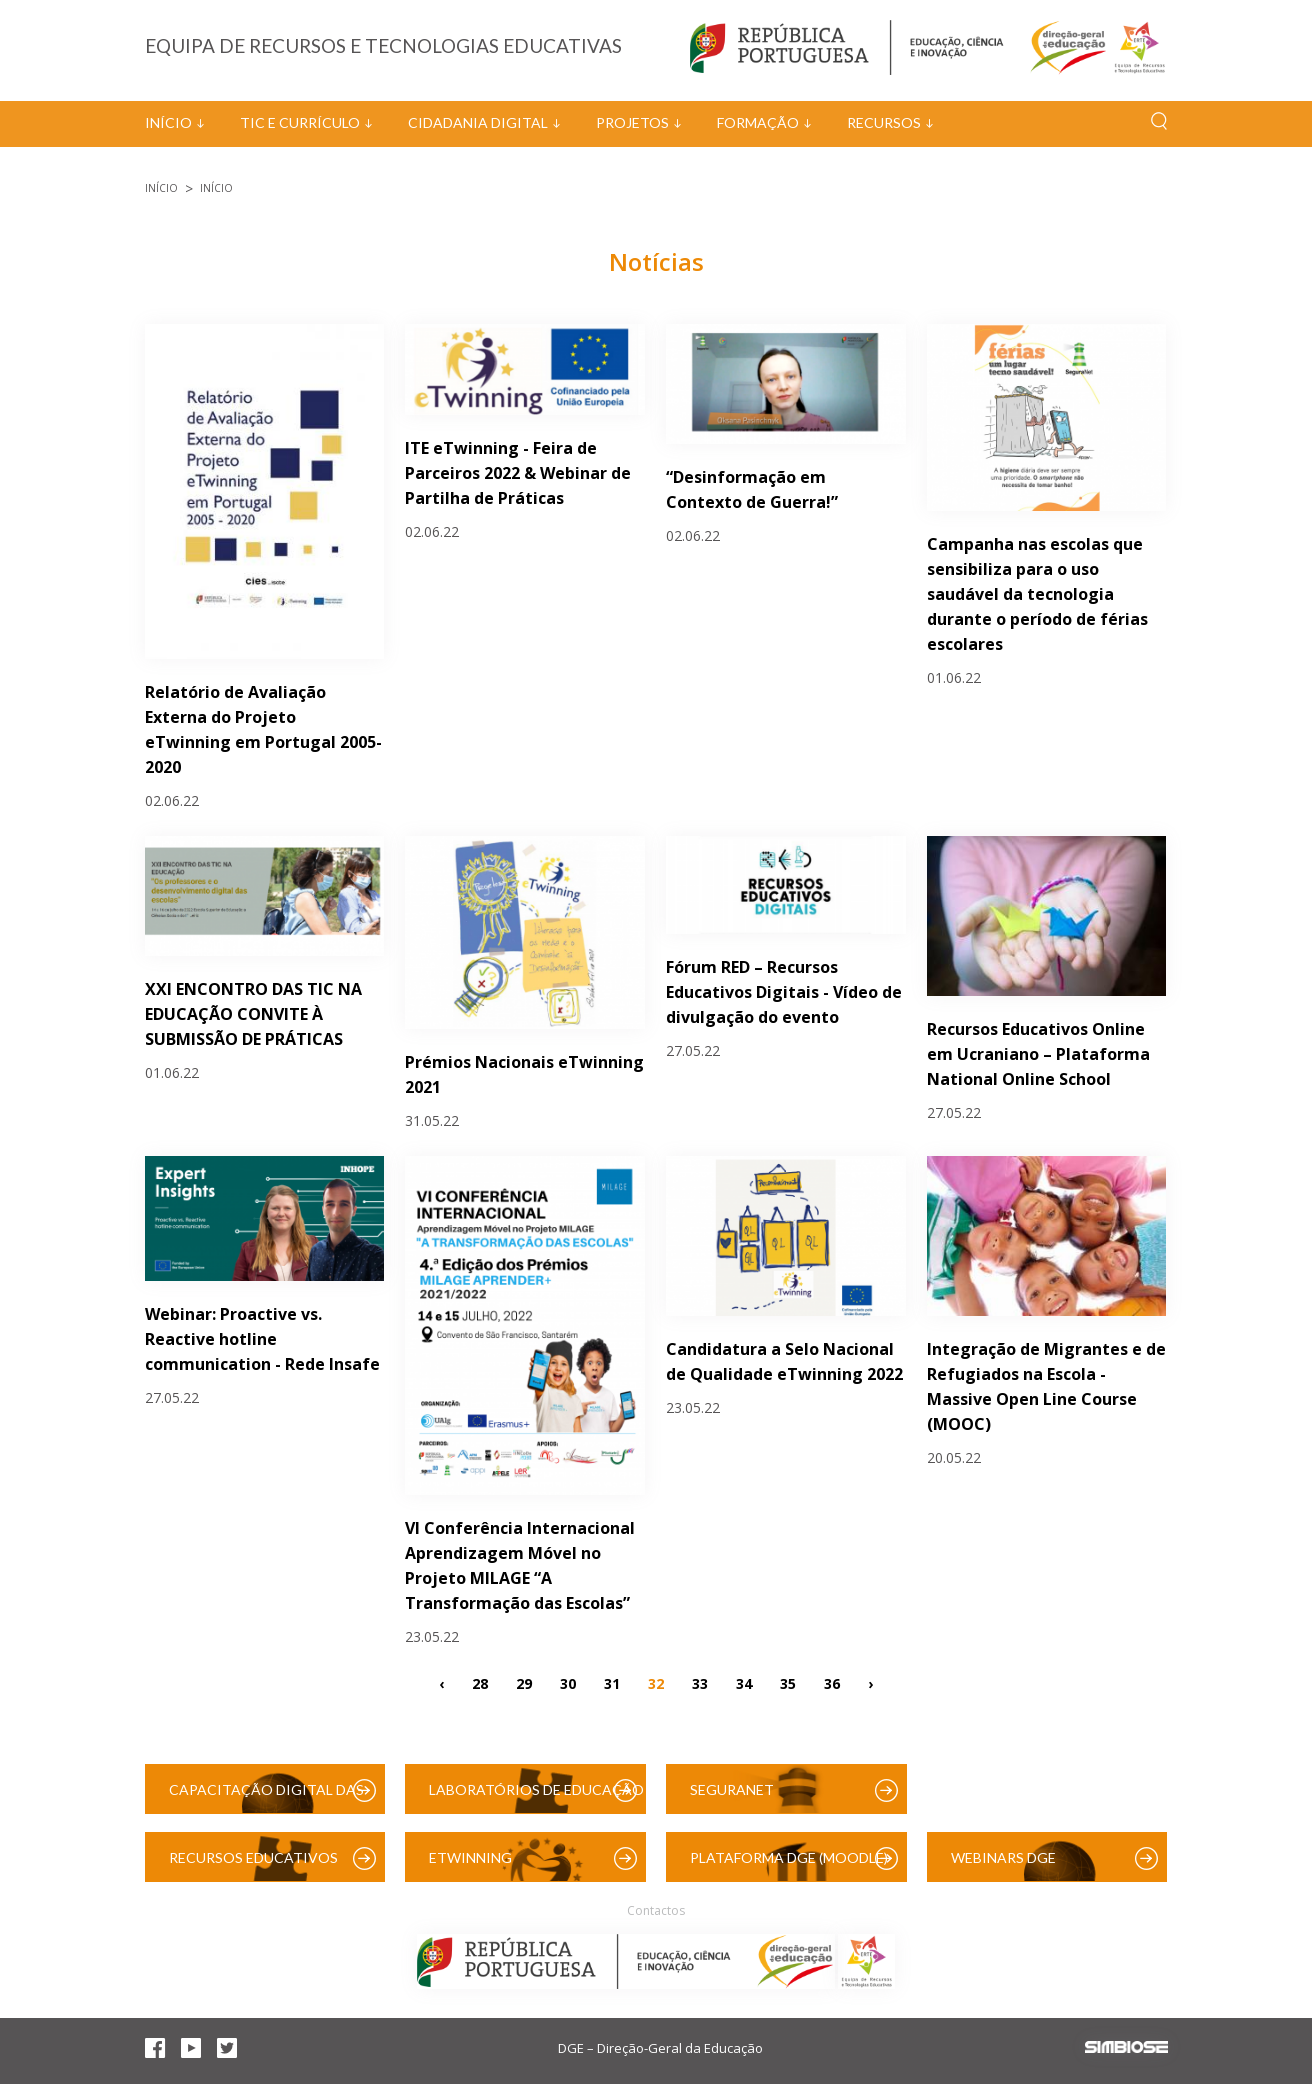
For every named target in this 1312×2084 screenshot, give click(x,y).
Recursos (884, 122)
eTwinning (470, 1857)
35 (788, 1682)
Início (168, 122)
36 (832, 1682)
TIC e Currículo (300, 122)
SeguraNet (732, 1789)
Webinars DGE (1003, 1857)
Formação (758, 122)
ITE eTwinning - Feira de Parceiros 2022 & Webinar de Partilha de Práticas (518, 473)
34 (744, 1682)
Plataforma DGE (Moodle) (789, 1857)
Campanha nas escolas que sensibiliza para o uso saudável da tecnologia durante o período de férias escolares (1037, 594)
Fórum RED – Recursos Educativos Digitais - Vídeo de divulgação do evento (784, 992)
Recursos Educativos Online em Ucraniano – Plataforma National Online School (1038, 1054)
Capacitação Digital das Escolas (266, 1797)
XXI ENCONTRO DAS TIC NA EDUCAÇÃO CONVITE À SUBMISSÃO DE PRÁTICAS (253, 1014)
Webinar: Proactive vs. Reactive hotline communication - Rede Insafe (262, 1339)
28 (480, 1682)
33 (700, 1682)
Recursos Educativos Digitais (253, 1865)
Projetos (632, 122)
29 (524, 1682)
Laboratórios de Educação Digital (536, 1797)
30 (568, 1682)
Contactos (656, 1910)
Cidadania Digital (478, 122)
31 (612, 1682)
